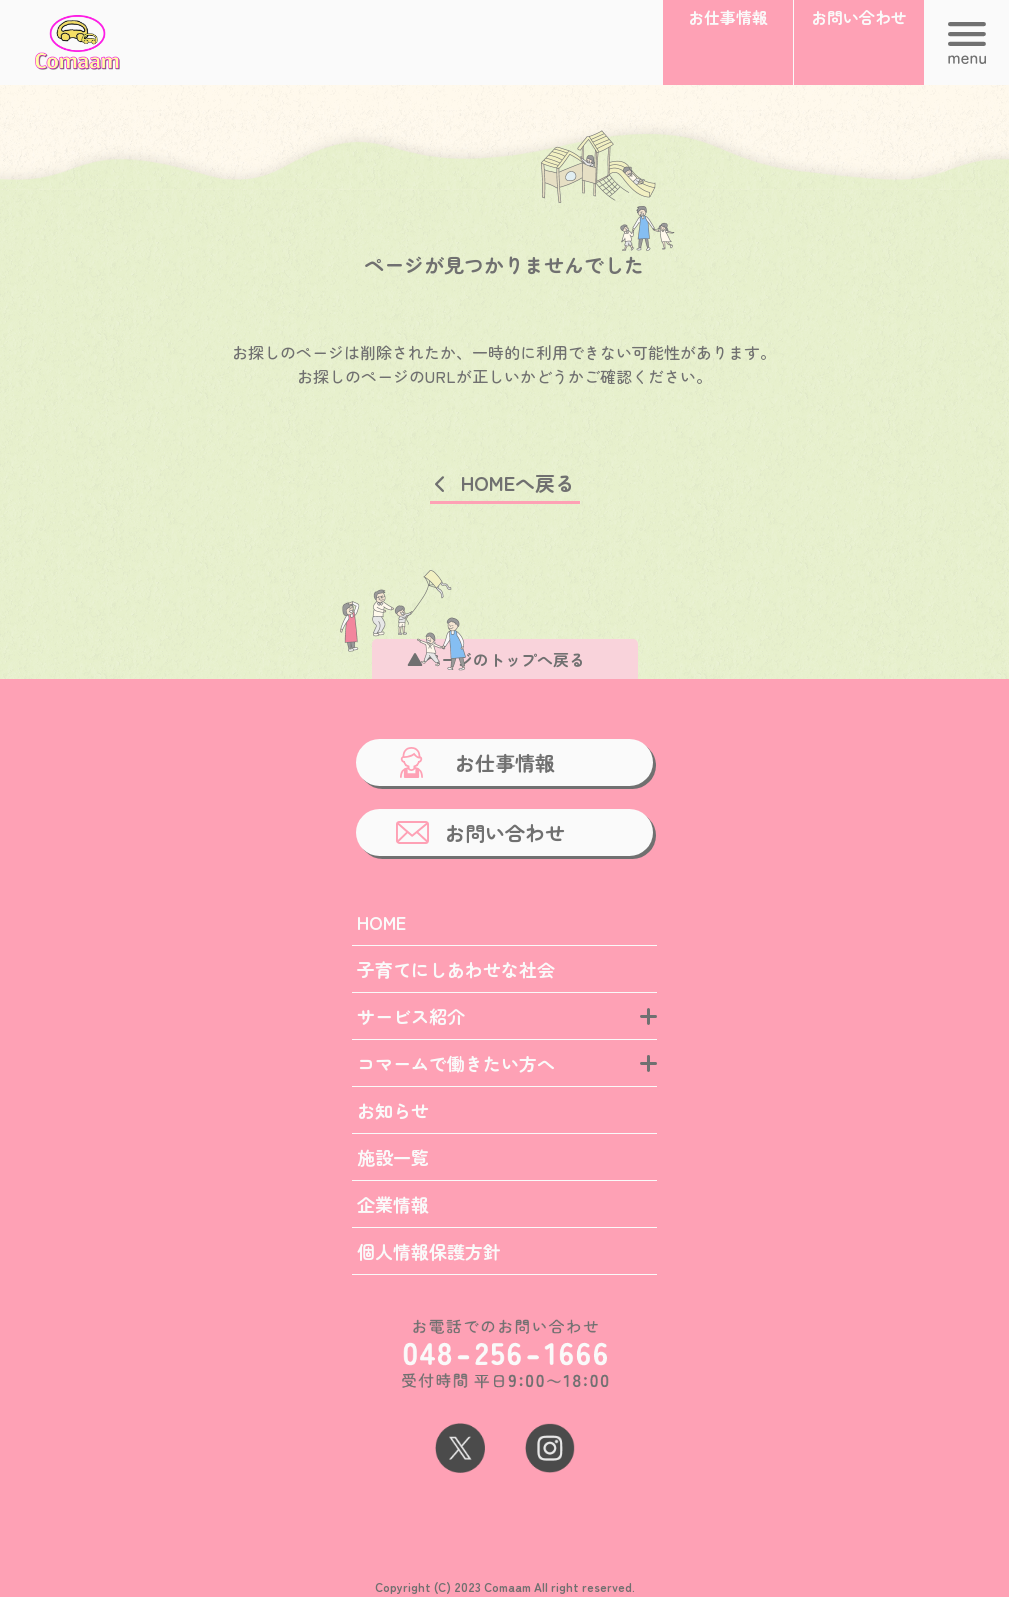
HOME (381, 922)
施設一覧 (393, 1157)
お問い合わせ (505, 832)
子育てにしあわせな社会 (456, 969)
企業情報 (393, 1204)
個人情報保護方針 (429, 1251)
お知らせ (393, 1110)
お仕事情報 (505, 762)
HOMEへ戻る (518, 482)
